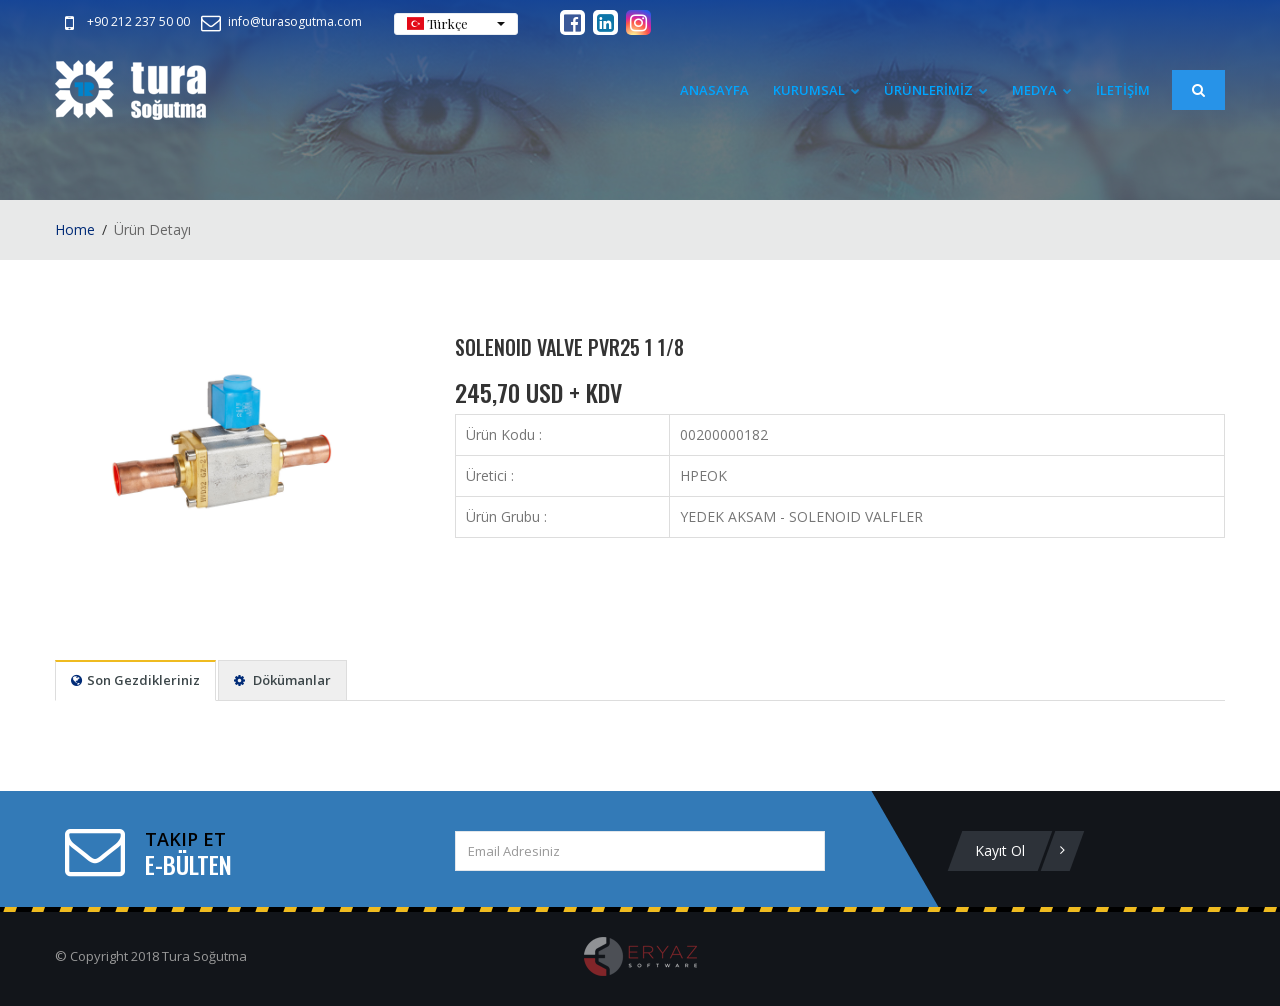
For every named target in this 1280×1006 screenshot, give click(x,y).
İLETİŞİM (1123, 90)
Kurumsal (816, 90)
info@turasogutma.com (280, 21)
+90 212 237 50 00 (123, 21)
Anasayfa (714, 90)
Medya (1042, 90)
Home (75, 229)
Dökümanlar (282, 680)
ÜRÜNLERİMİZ (936, 90)
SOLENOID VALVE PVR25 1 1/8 (569, 347)
